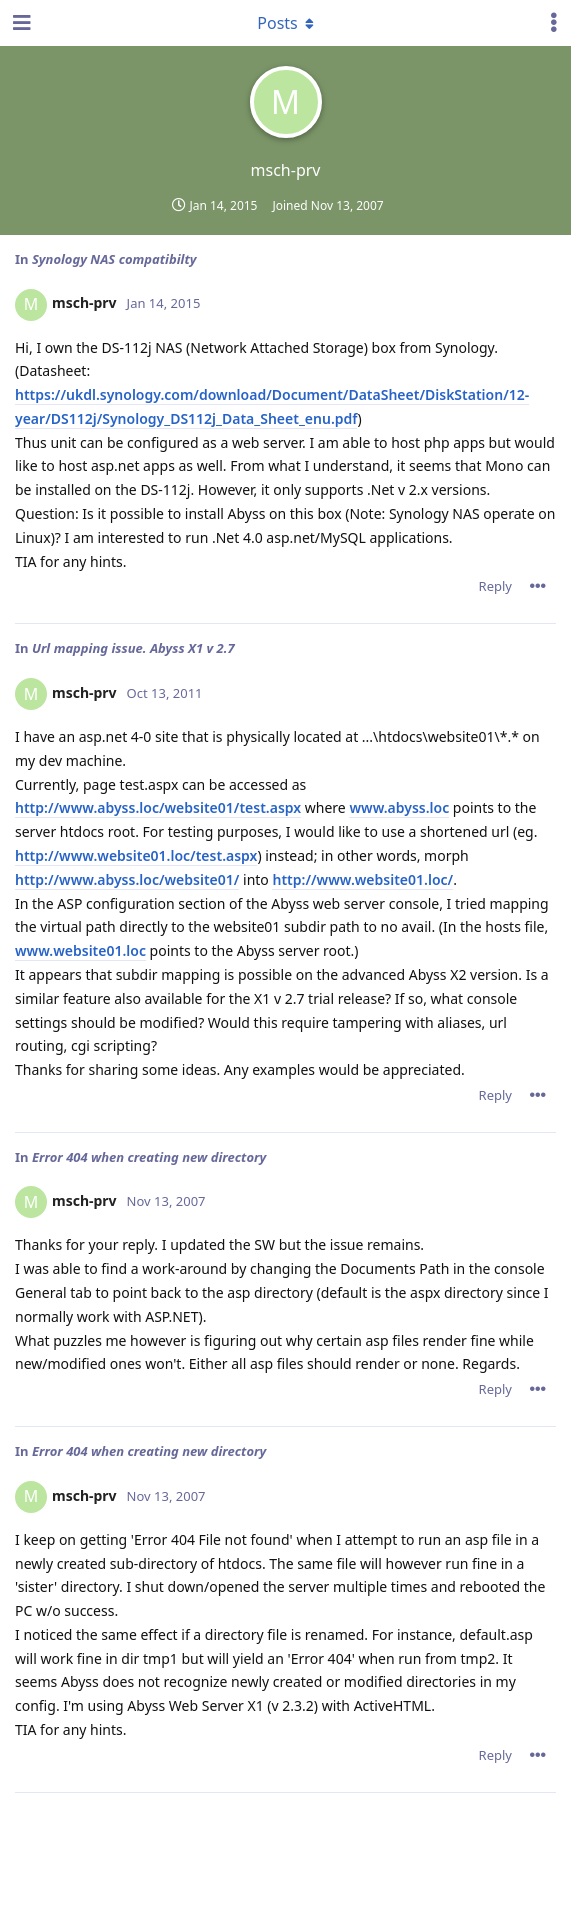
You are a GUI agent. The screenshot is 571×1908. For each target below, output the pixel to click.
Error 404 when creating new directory (149, 1157)
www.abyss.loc (399, 807)
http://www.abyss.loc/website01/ (127, 879)
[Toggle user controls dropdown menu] (554, 23)
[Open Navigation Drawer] (20, 23)
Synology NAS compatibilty (114, 259)
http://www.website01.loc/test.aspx (136, 855)
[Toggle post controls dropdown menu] (538, 586)
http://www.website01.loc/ (362, 879)
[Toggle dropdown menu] (286, 23)
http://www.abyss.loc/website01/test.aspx (158, 807)
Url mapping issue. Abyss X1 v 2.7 (133, 648)
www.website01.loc (80, 950)
